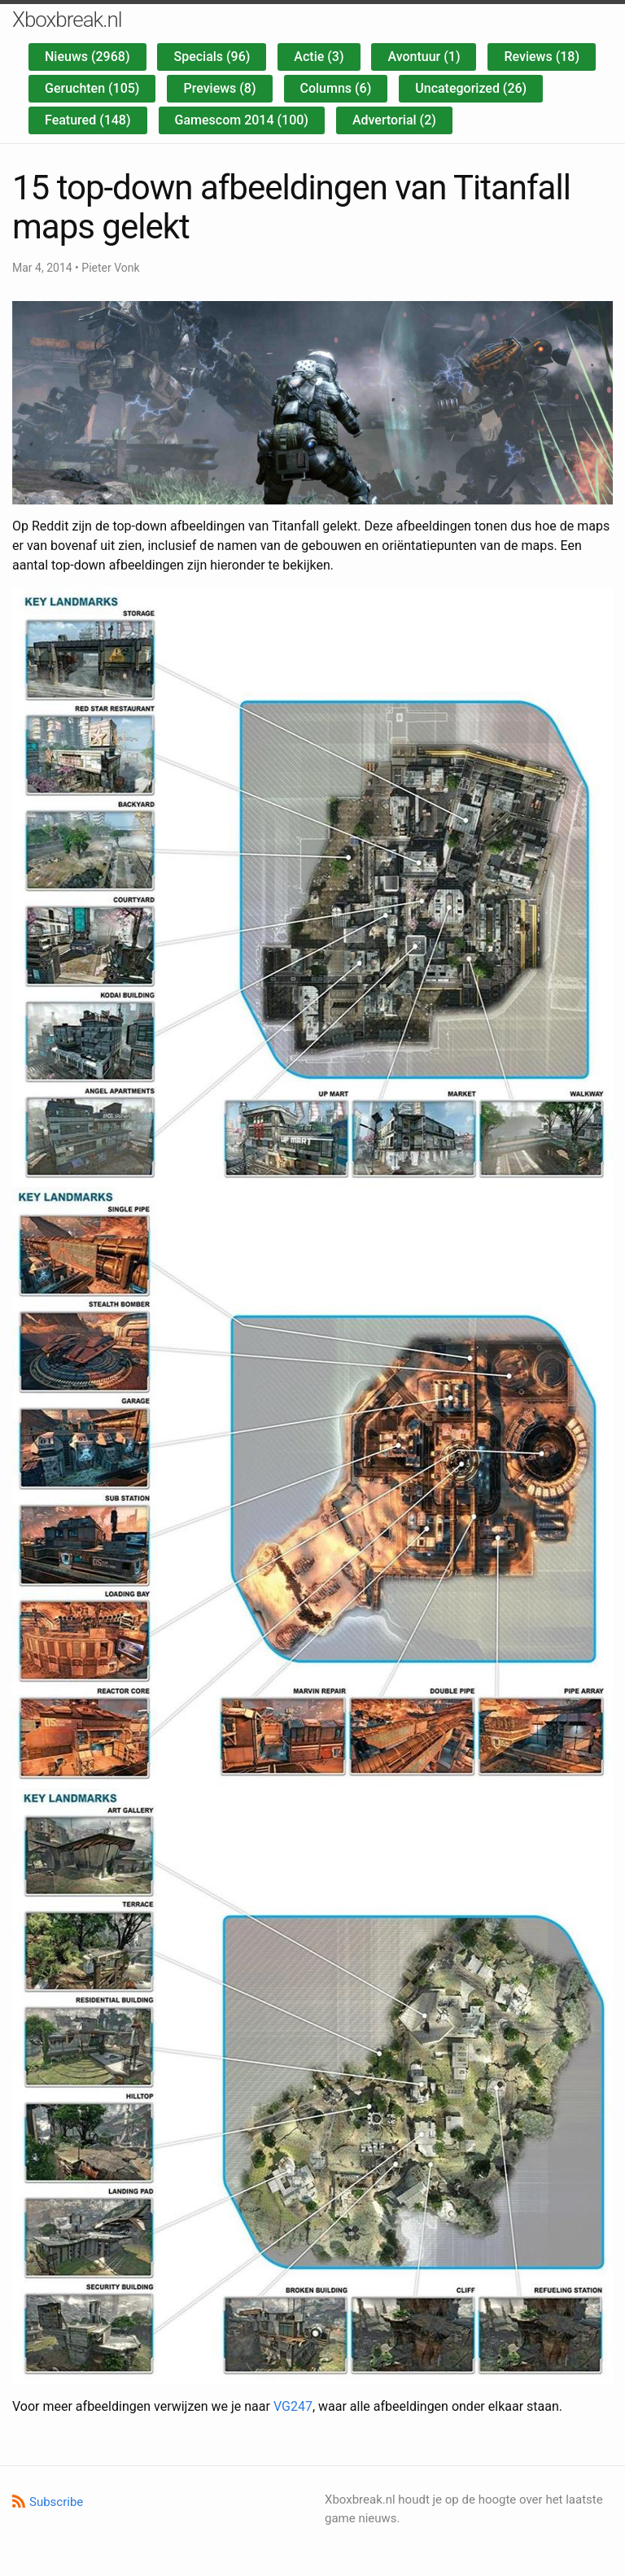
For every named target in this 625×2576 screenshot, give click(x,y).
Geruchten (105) (92, 88)
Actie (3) (318, 56)
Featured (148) (88, 120)
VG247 (292, 2406)
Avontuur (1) (423, 56)
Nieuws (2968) (87, 56)
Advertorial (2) (394, 120)
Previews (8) (219, 88)
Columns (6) (336, 88)
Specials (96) (211, 56)
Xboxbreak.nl (67, 19)
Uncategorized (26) (471, 88)
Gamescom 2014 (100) (241, 120)
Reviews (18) (541, 56)
